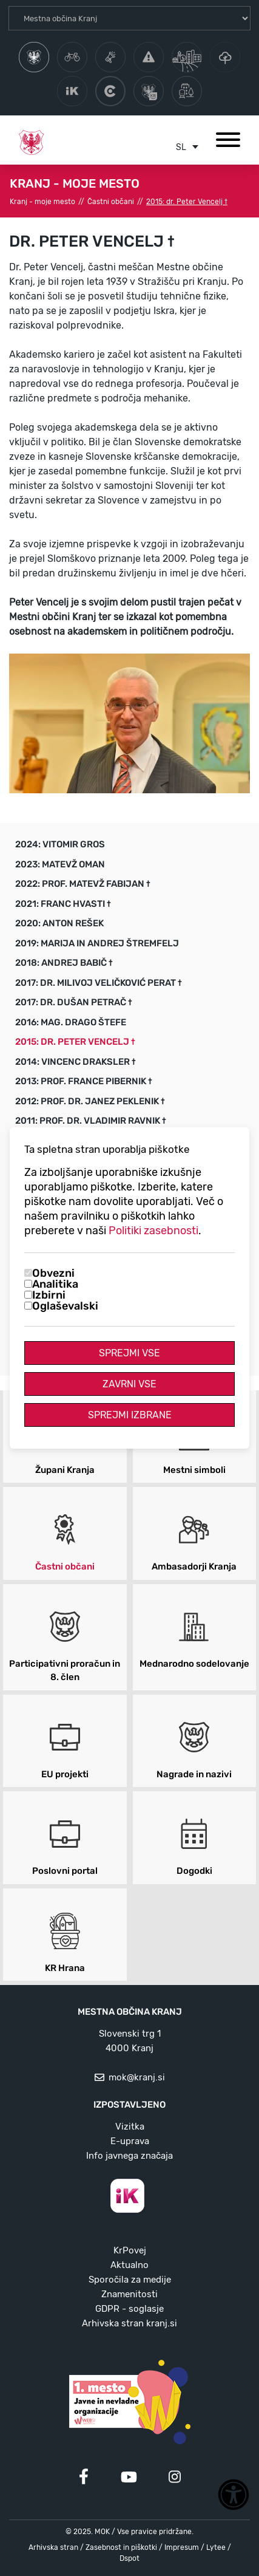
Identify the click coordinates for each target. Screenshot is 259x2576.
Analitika (55, 1284)
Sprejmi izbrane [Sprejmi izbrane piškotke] (130, 1415)
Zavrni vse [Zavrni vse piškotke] (129, 1384)
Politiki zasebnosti (153, 1230)
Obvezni (53, 1273)
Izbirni (49, 1295)
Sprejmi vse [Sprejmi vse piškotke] (129, 1353)
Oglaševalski (65, 1305)
